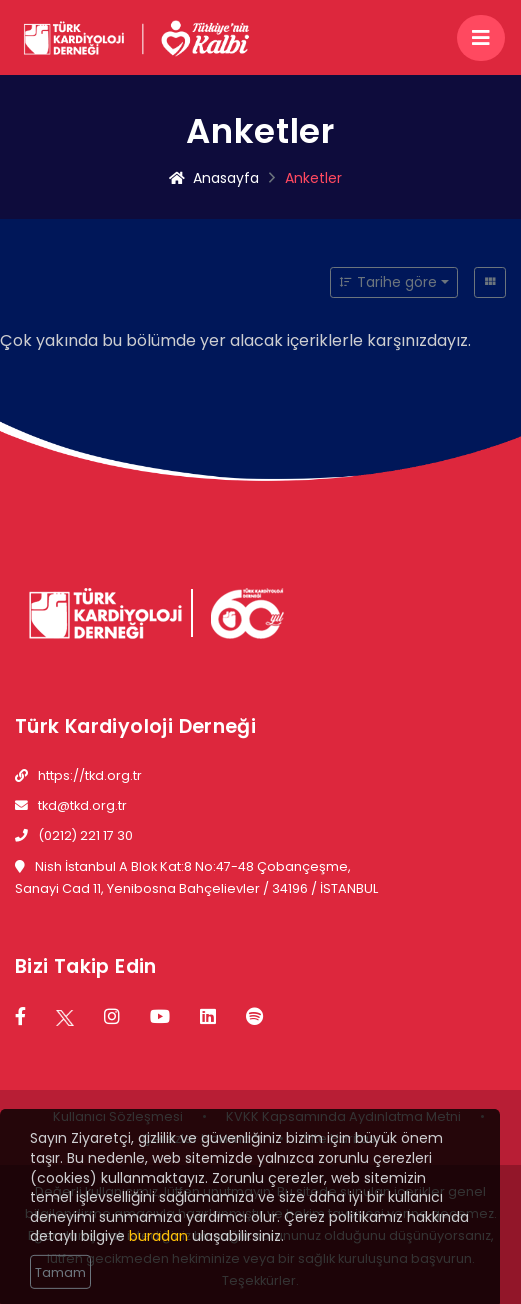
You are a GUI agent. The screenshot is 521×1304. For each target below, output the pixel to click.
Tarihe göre (388, 282)
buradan (158, 1242)
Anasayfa (214, 178)
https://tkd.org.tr (90, 775)
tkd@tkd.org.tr (82, 805)
